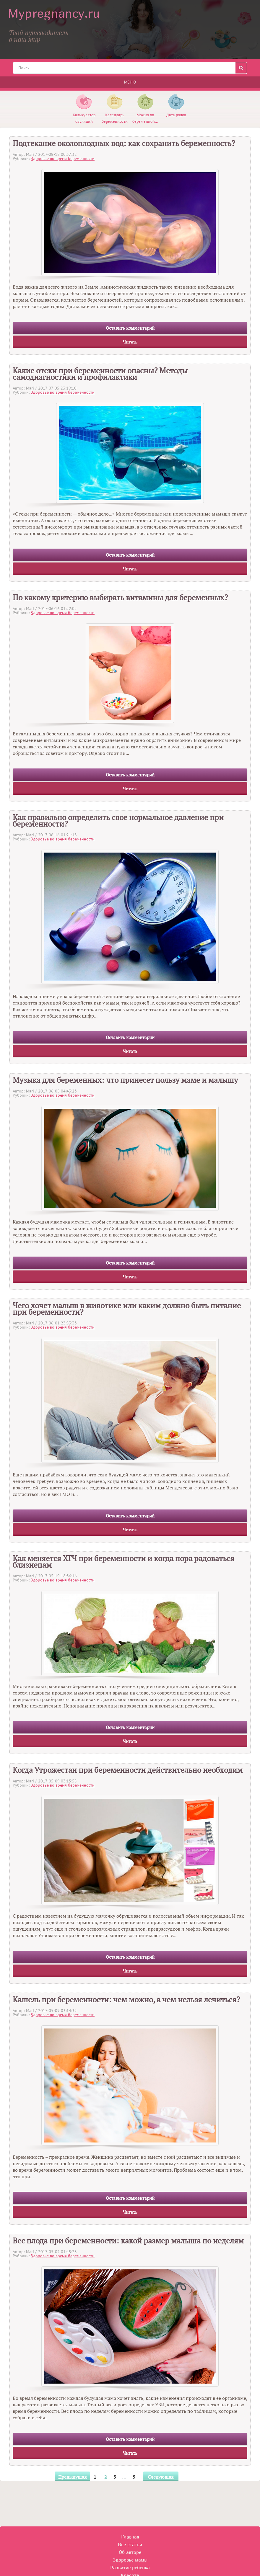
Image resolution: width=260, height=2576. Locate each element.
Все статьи (130, 2544)
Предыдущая (72, 2477)
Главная (130, 2536)
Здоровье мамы (130, 2559)
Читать (130, 342)
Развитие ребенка (130, 2567)
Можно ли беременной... (145, 115)
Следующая (160, 2477)
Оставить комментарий (130, 328)
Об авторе (130, 2552)
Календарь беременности (115, 115)
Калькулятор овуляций (84, 115)
